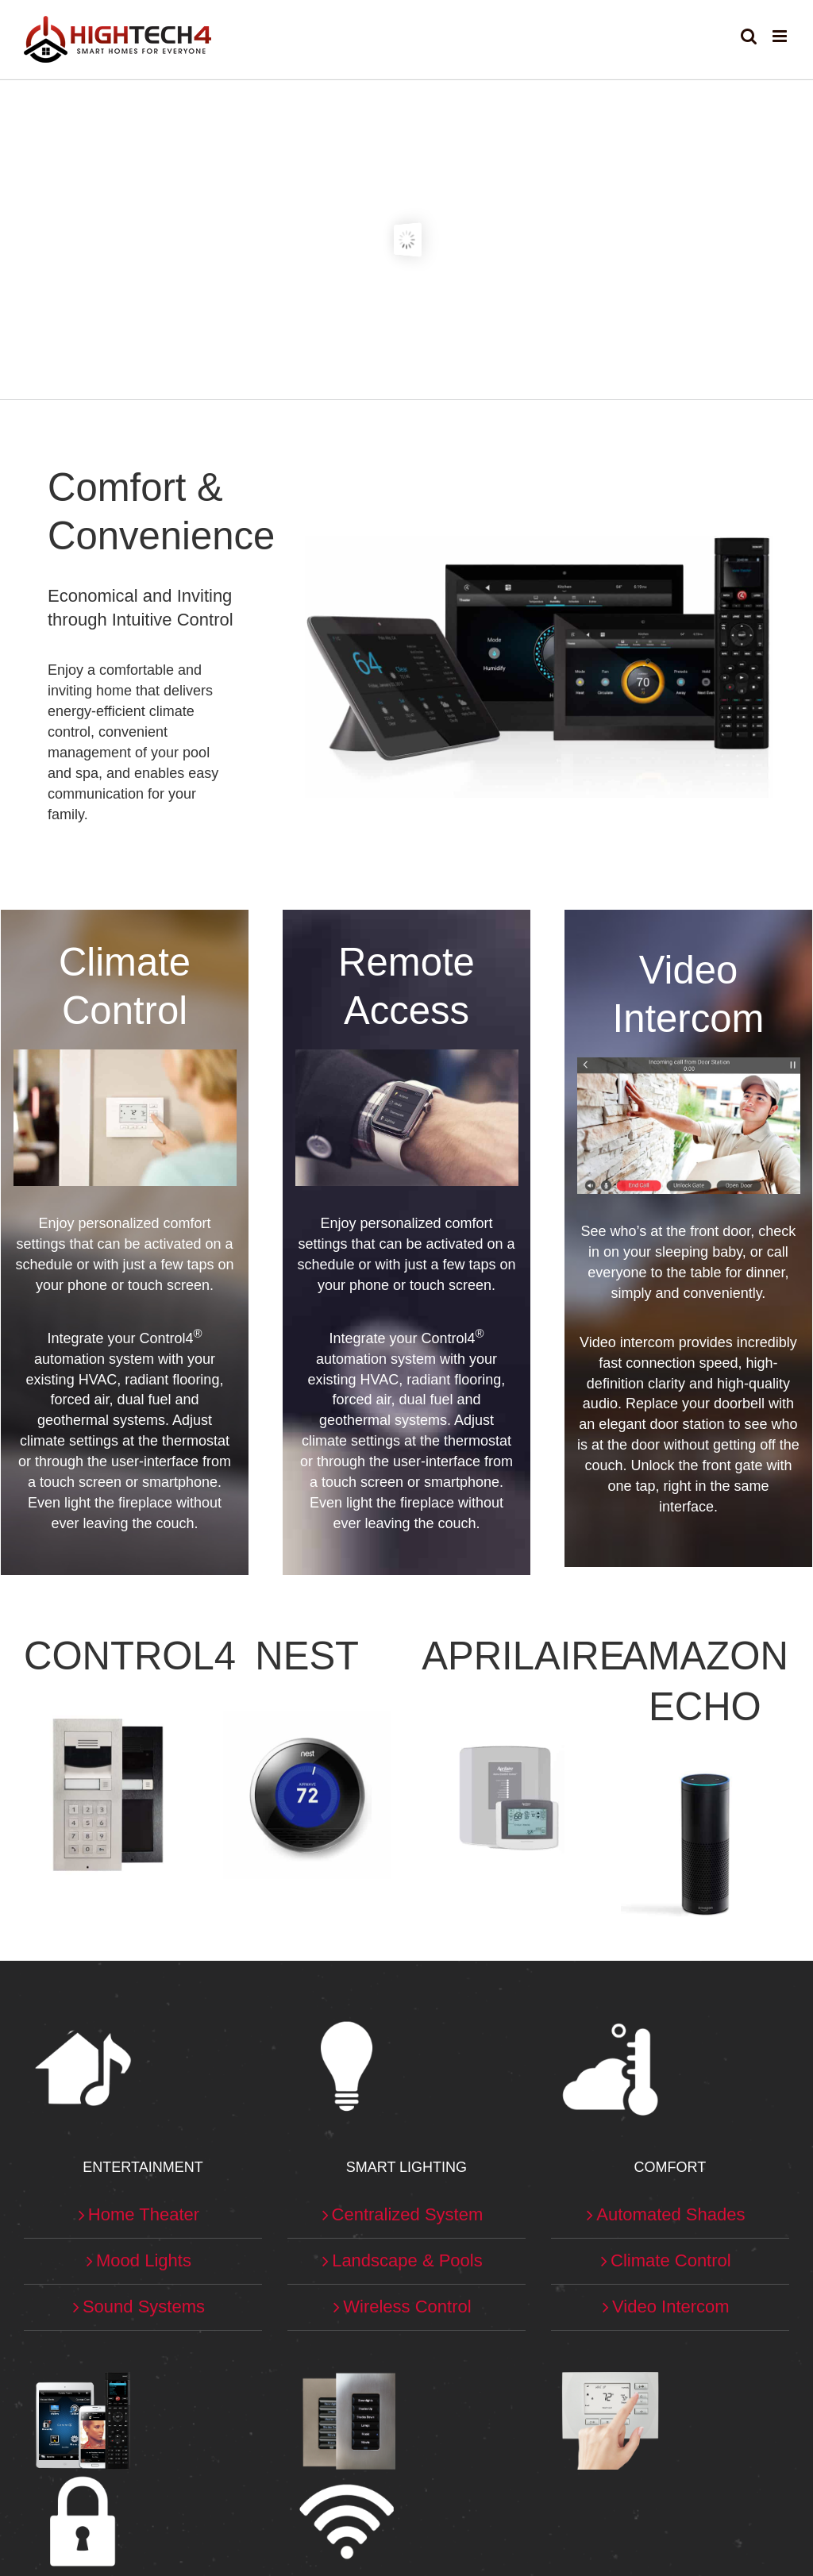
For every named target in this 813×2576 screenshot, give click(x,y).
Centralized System (408, 2214)
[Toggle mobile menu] (781, 36)
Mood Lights (143, 2260)
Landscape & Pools (407, 2260)
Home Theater (143, 2214)
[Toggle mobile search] (749, 36)
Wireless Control (407, 2306)
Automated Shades (670, 2214)
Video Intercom (671, 2306)
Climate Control (671, 2260)
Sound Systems (144, 2306)
